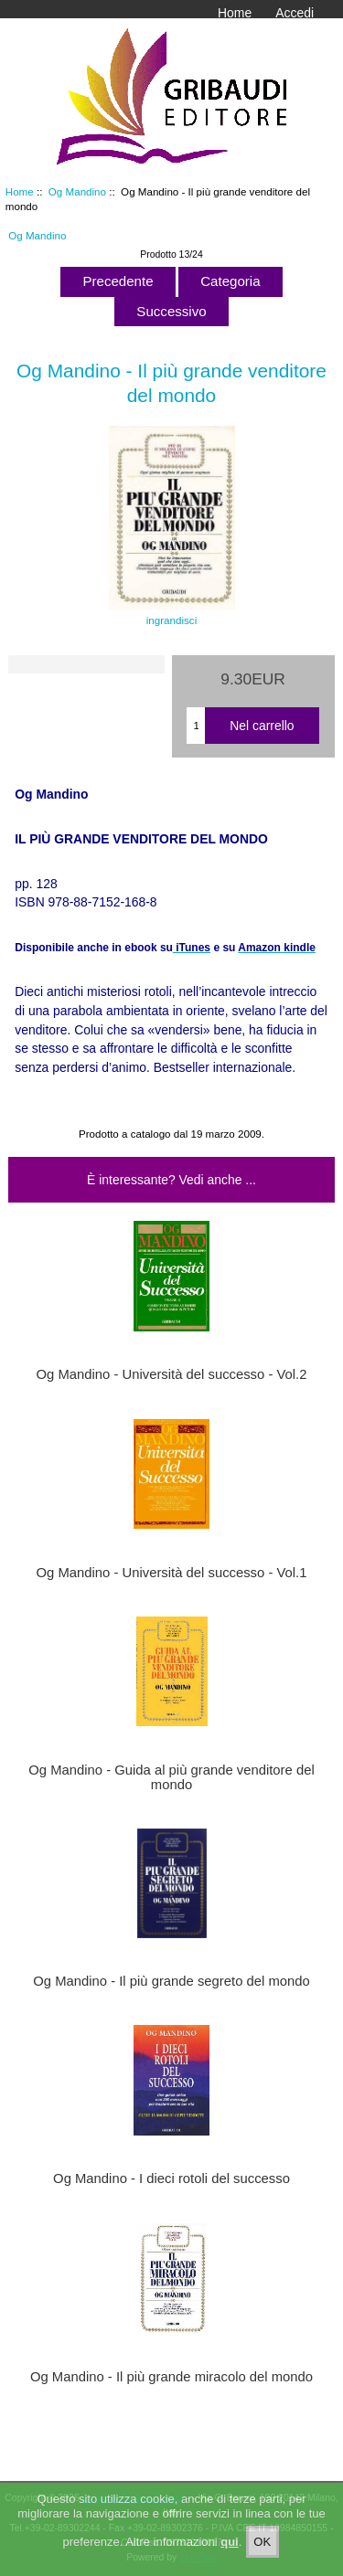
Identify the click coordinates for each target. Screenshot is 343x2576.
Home (235, 12)
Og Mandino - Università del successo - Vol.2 (172, 1374)
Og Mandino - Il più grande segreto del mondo (171, 1981)
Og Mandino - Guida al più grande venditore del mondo (171, 1777)
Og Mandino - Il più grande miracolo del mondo (171, 2376)
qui (229, 2544)
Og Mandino (77, 191)
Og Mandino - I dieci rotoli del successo (171, 2178)
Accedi (294, 12)
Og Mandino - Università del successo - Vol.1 (172, 1572)
